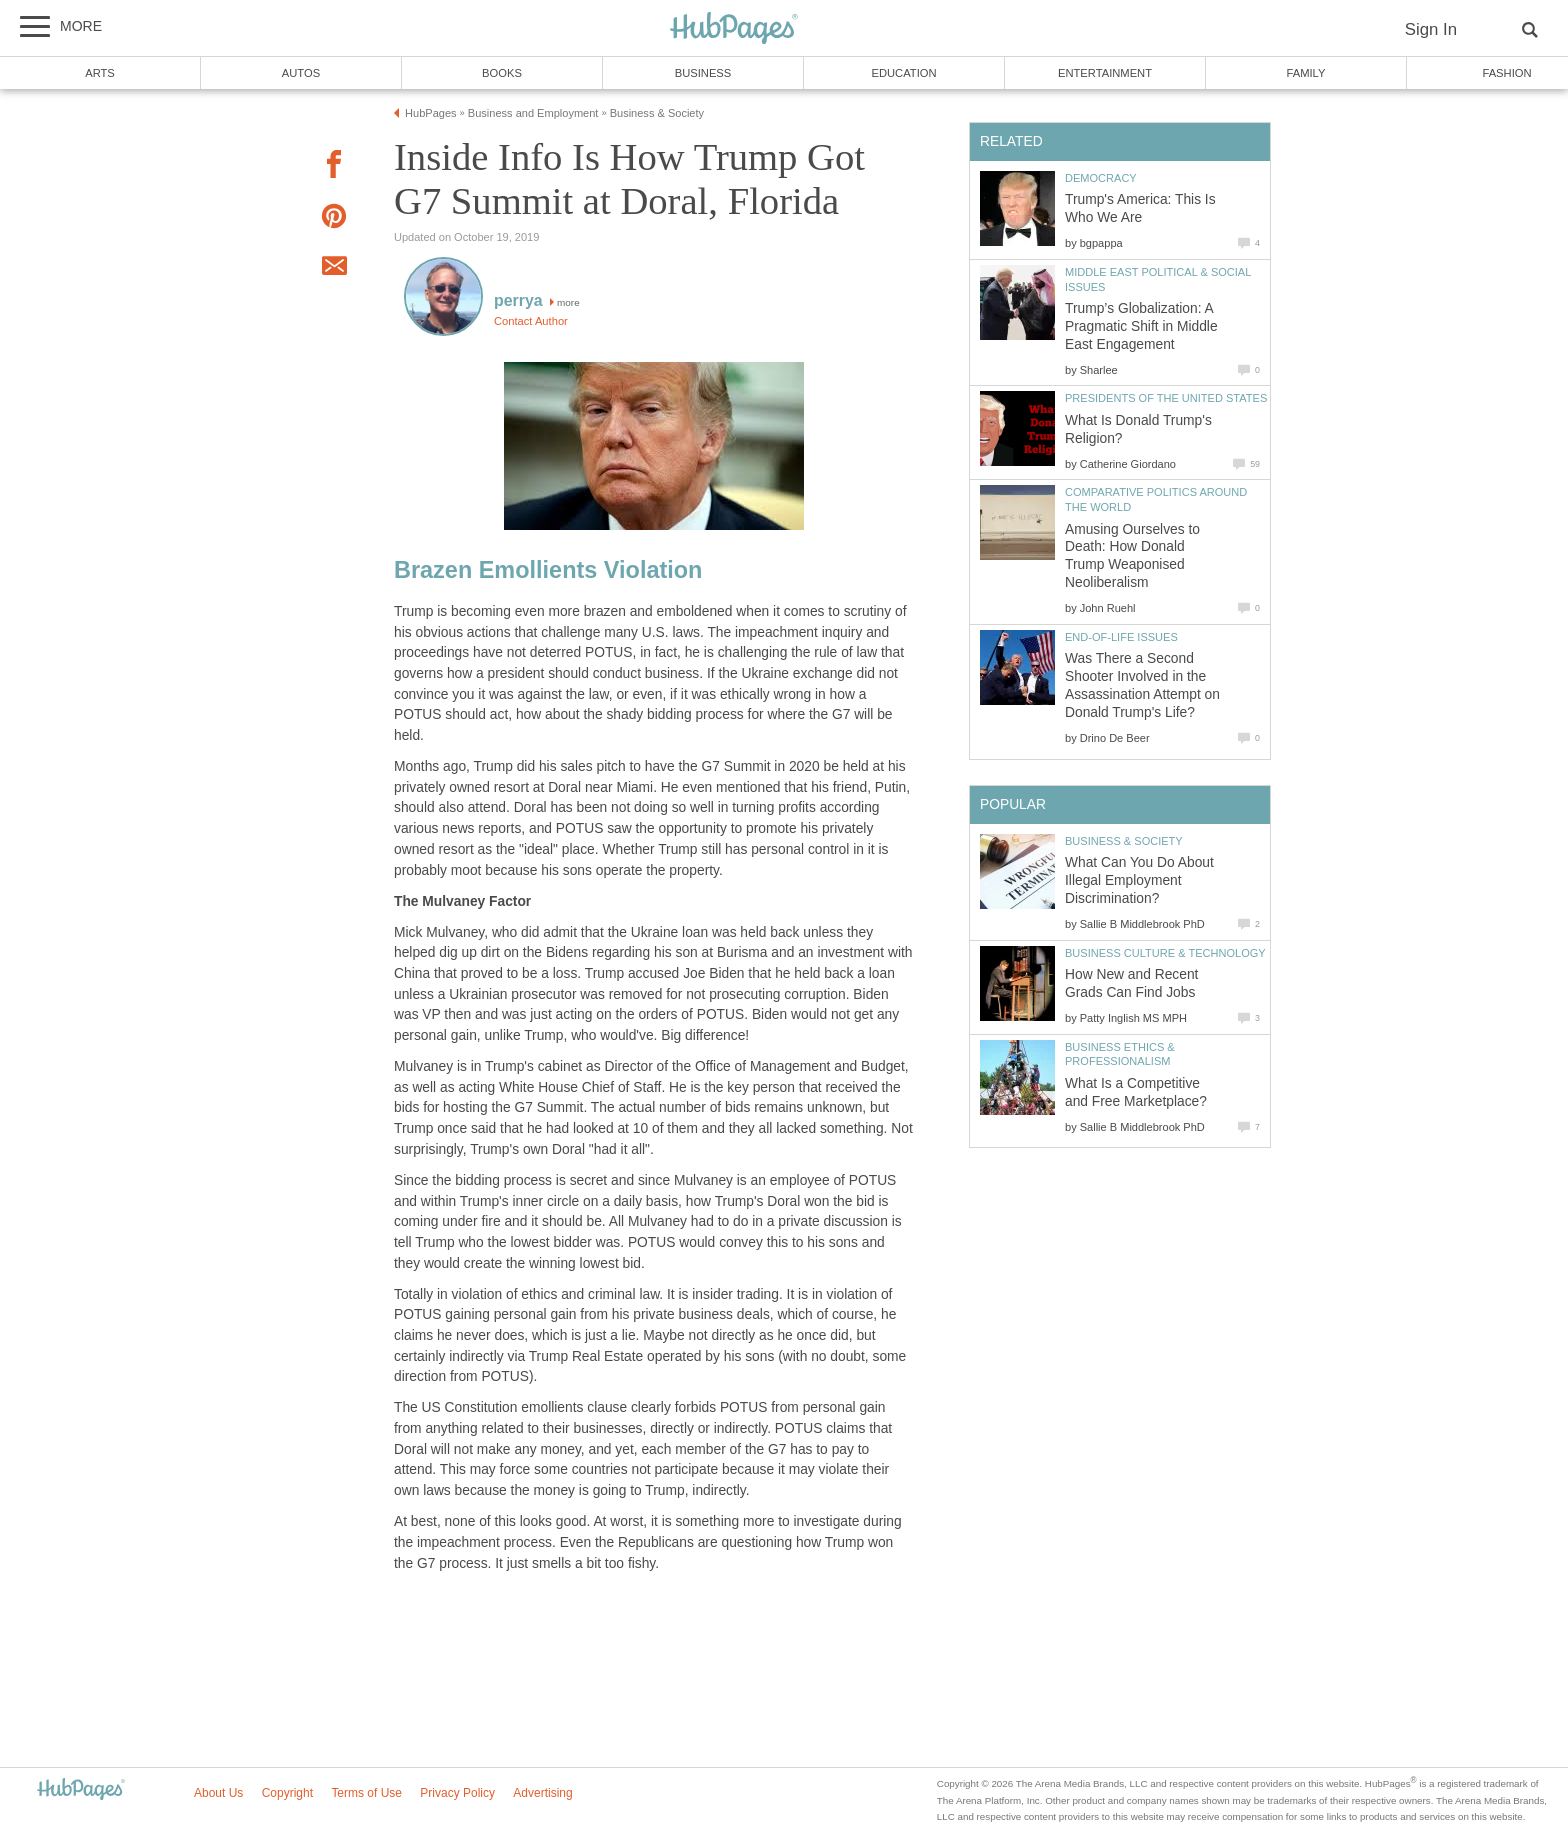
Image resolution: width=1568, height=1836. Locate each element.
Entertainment (1105, 73)
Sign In (1431, 29)
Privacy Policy (457, 1793)
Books (502, 73)
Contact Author (531, 321)
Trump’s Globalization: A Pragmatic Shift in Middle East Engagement (1141, 326)
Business (703, 73)
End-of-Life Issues (1121, 637)
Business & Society (1124, 841)
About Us (218, 1793)
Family (1306, 73)
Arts (100, 73)
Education (903, 73)
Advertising (542, 1793)
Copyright (287, 1793)
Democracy (1101, 178)
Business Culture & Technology (1165, 953)
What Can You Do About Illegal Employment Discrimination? (1139, 880)
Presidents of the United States (1166, 398)
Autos (301, 73)
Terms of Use (366, 1793)
